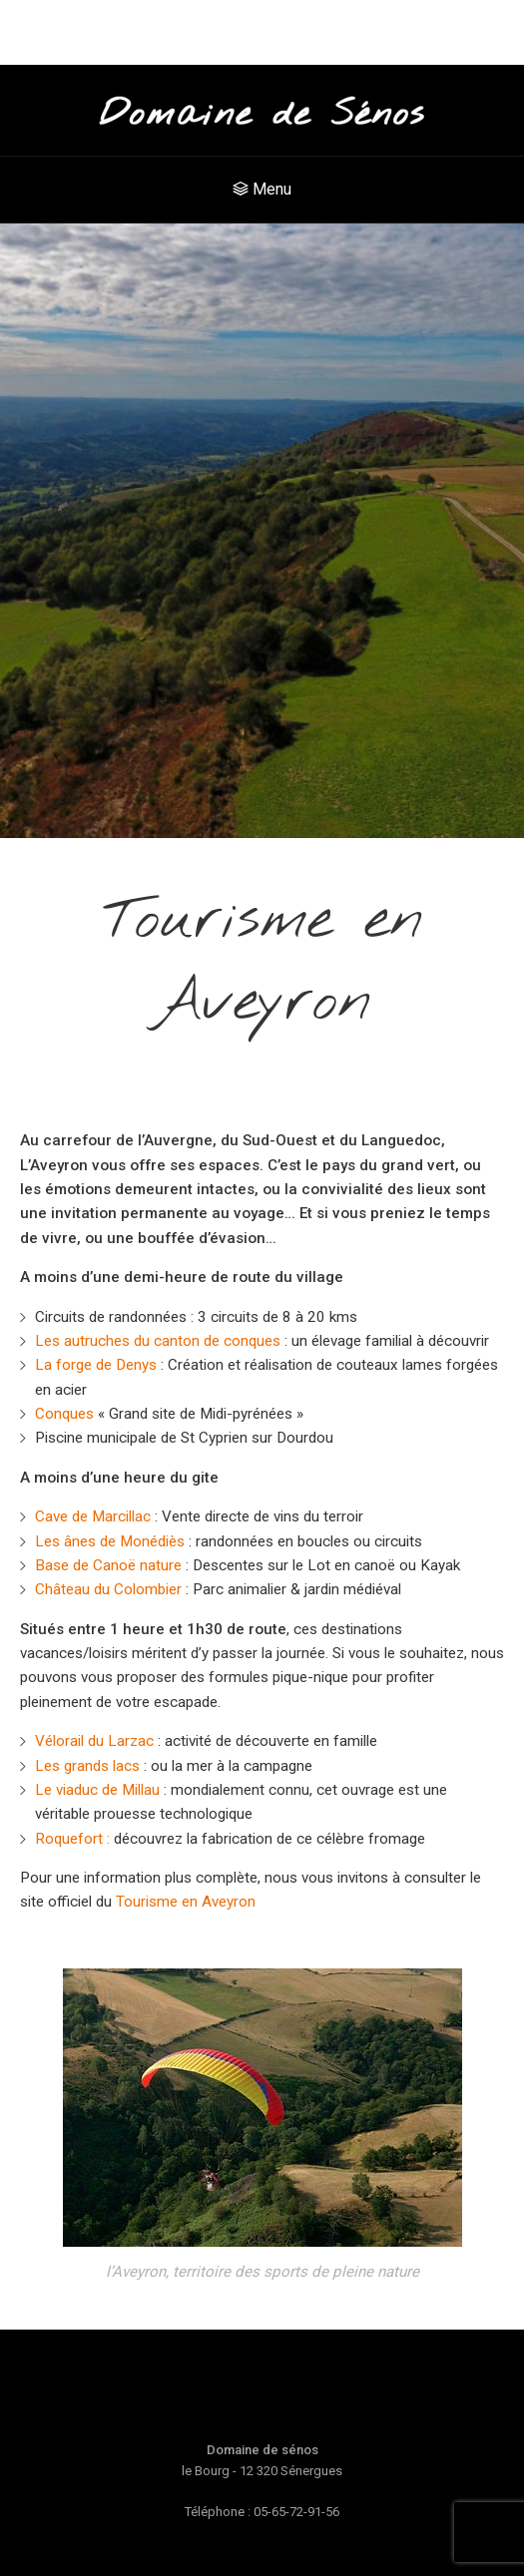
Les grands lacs (87, 1766)
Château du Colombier (108, 1589)
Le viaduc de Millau (97, 1790)
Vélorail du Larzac (94, 1741)
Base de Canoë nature (108, 1565)
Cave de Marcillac (93, 1516)
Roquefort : (72, 1839)
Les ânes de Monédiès (110, 1541)
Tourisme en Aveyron (186, 1902)
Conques (64, 1414)
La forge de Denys (96, 1365)
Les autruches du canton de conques (157, 1341)
